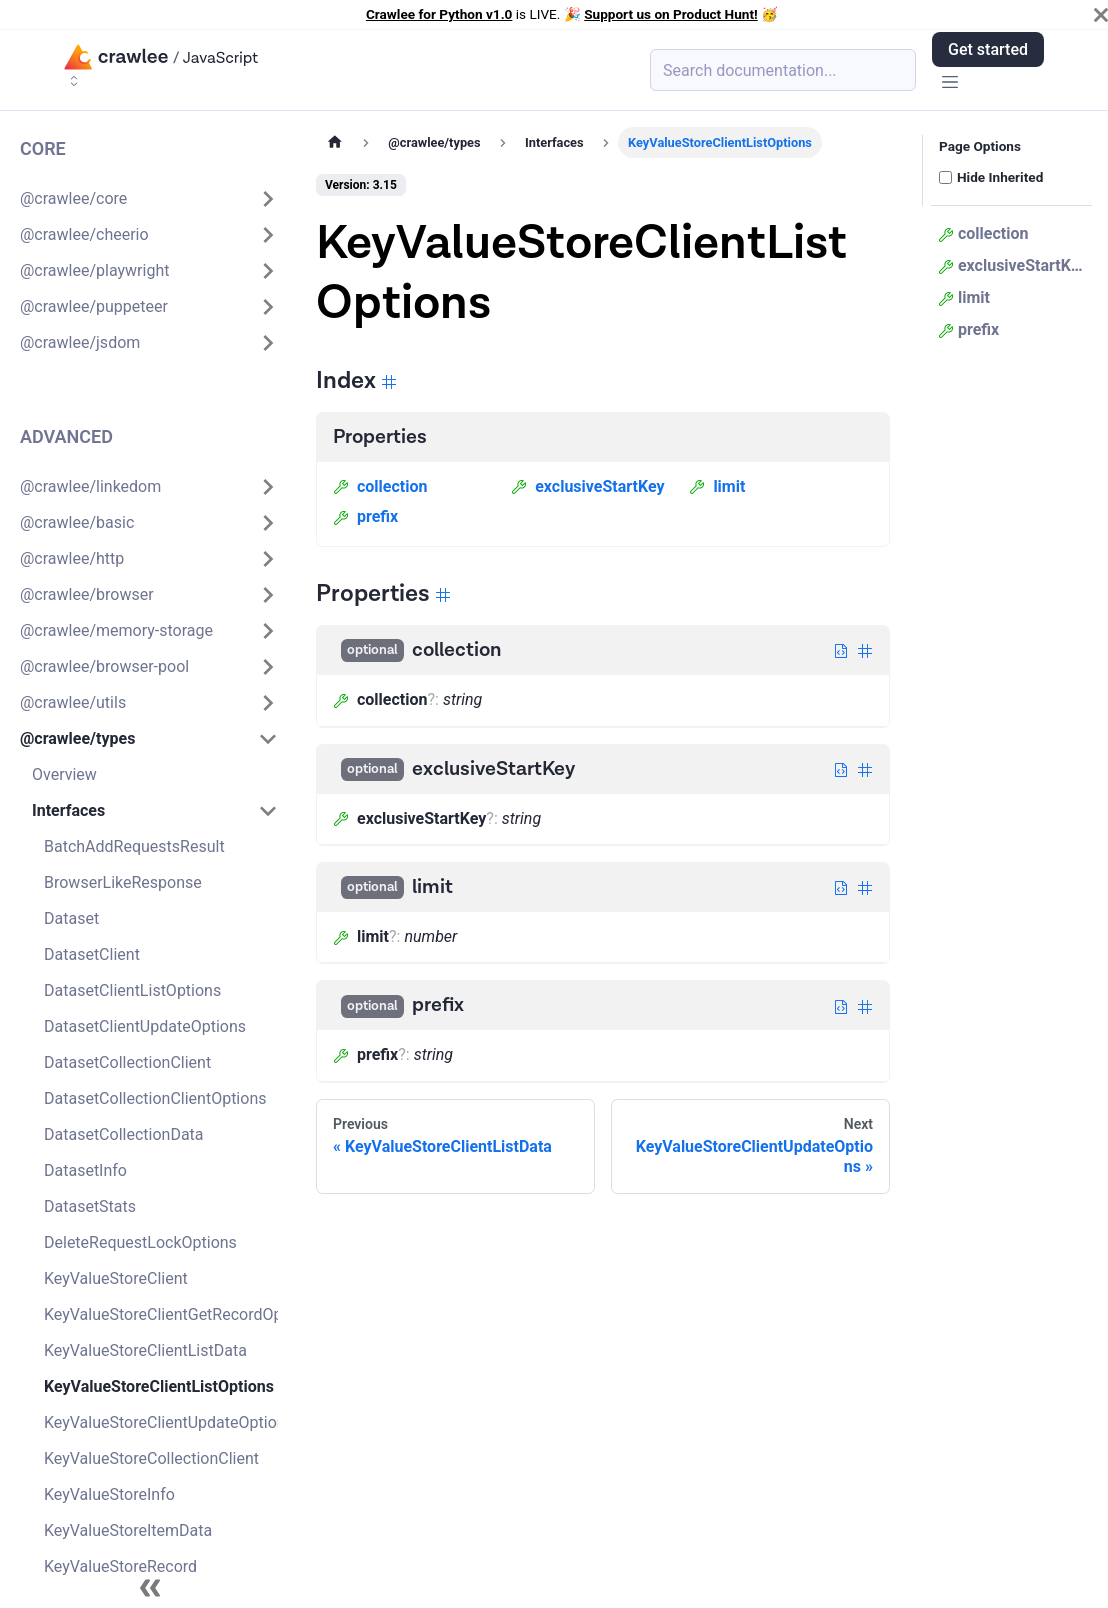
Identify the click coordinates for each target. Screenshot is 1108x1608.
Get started (988, 49)
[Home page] (335, 142)
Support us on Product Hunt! (671, 14)
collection (380, 486)
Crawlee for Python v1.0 (439, 14)
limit (717, 486)
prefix (365, 516)
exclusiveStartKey (587, 486)
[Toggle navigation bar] (950, 83)
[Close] (1101, 15)
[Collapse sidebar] (150, 1588)
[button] (149, 199)
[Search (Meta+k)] (783, 70)
